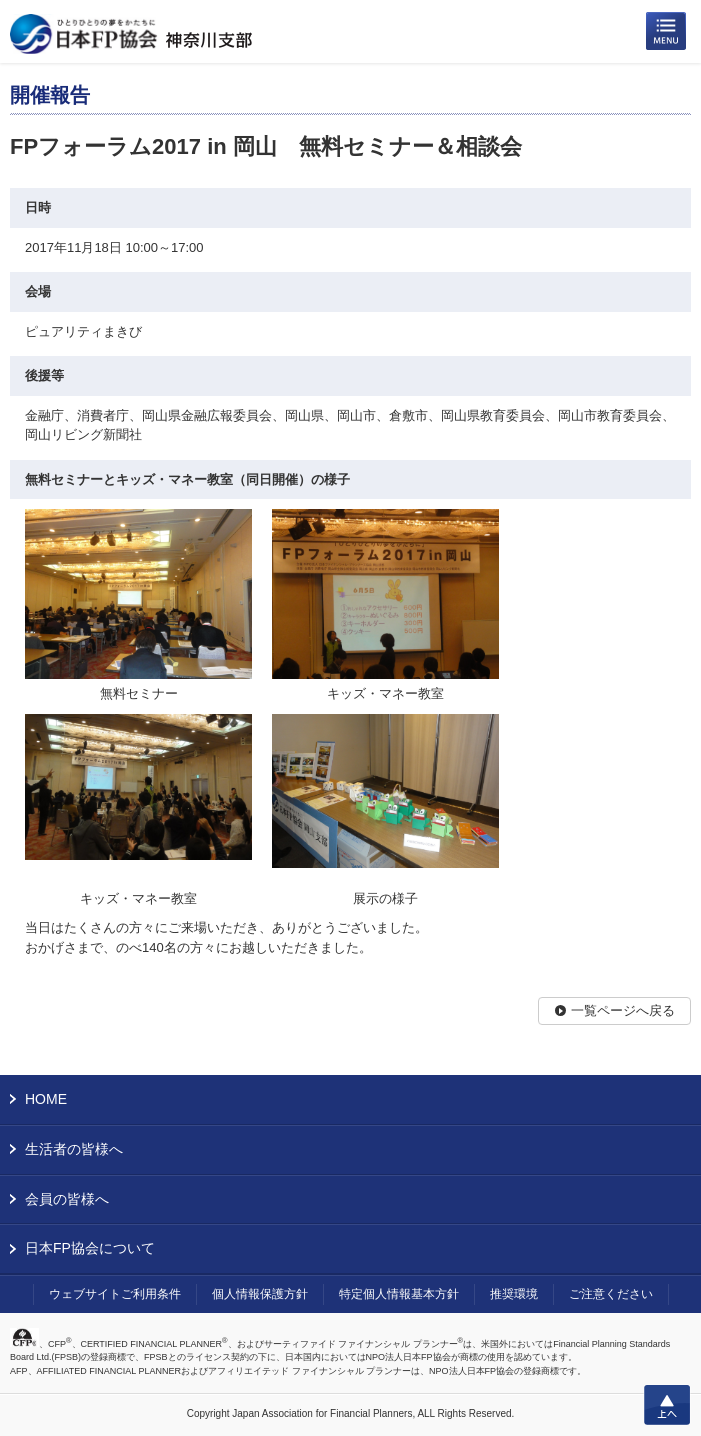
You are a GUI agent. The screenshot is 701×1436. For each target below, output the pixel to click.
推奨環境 (514, 1294)
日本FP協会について (90, 1248)
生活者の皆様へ (74, 1149)
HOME (46, 1099)
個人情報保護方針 (260, 1294)
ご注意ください (611, 1294)
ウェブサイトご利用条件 (115, 1294)
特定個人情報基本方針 (399, 1294)
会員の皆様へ (67, 1199)
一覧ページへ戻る (623, 1010)
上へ (667, 1405)
